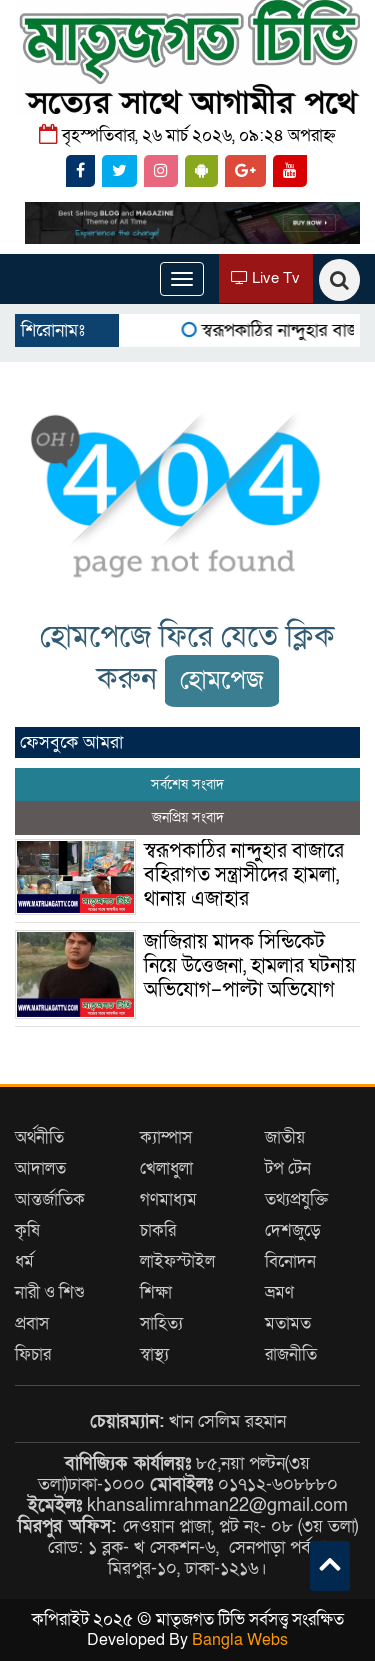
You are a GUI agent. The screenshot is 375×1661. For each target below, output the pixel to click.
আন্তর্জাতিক (50, 1199)
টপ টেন (288, 1168)
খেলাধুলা (166, 1168)
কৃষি (27, 1230)
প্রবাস (32, 1323)
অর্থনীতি (39, 1137)
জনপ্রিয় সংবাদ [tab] (188, 817)
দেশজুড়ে (293, 1230)
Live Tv (265, 278)
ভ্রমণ (279, 1292)
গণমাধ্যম (168, 1199)
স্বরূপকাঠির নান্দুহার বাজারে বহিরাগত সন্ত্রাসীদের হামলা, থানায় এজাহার (244, 875)
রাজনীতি (291, 1354)
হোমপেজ (222, 680)
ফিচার (33, 1354)
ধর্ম (24, 1261)
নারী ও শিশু (50, 1292)
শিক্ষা (156, 1292)
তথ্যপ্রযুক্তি (296, 1199)
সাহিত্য (161, 1323)
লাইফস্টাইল (177, 1261)
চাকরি (158, 1230)
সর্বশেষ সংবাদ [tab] (187, 784)
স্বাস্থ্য (154, 1354)
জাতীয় (285, 1137)
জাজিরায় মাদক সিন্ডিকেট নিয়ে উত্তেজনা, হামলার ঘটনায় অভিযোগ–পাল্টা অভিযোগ (250, 966)
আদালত (40, 1168)
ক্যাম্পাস (166, 1137)
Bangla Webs (240, 1640)
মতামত (288, 1323)
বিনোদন (290, 1261)
